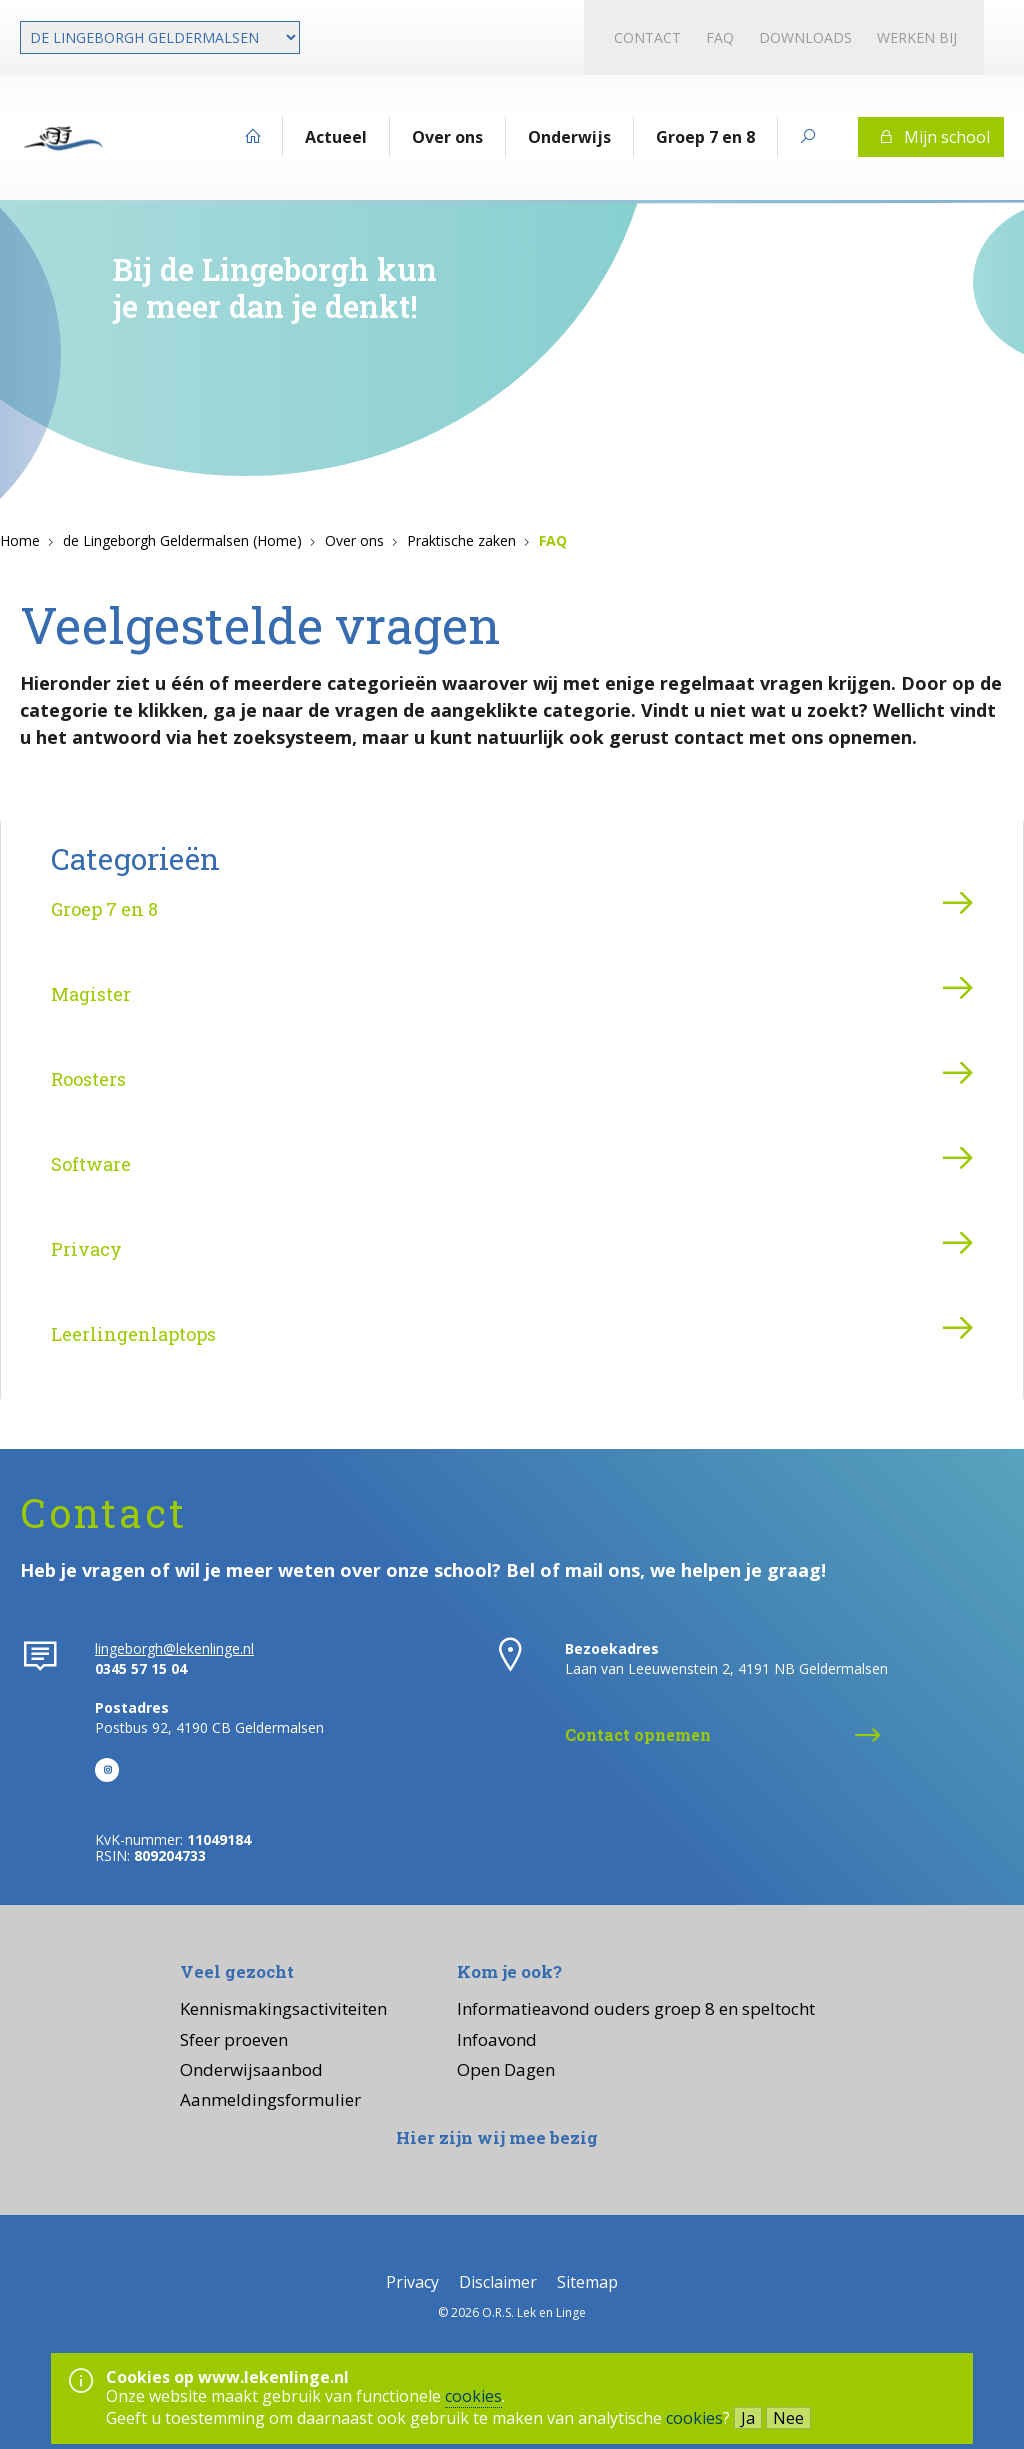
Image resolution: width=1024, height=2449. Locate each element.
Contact (647, 37)
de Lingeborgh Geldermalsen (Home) (182, 540)
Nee (788, 2418)
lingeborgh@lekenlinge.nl (174, 1648)
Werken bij (917, 37)
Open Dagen (506, 2069)
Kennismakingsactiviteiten (283, 2008)
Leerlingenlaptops (133, 1334)
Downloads (805, 37)
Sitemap (587, 2282)
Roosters (88, 1079)
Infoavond (497, 2039)
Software (91, 1164)
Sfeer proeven (234, 2039)
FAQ (720, 37)
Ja (748, 2418)
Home (20, 540)
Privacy (86, 1249)
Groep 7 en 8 (104, 909)
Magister (91, 994)
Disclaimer (498, 2282)
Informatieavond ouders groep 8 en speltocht (636, 2008)
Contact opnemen (638, 1734)
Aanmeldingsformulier (270, 2099)
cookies (473, 2396)
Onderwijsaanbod (251, 2069)
